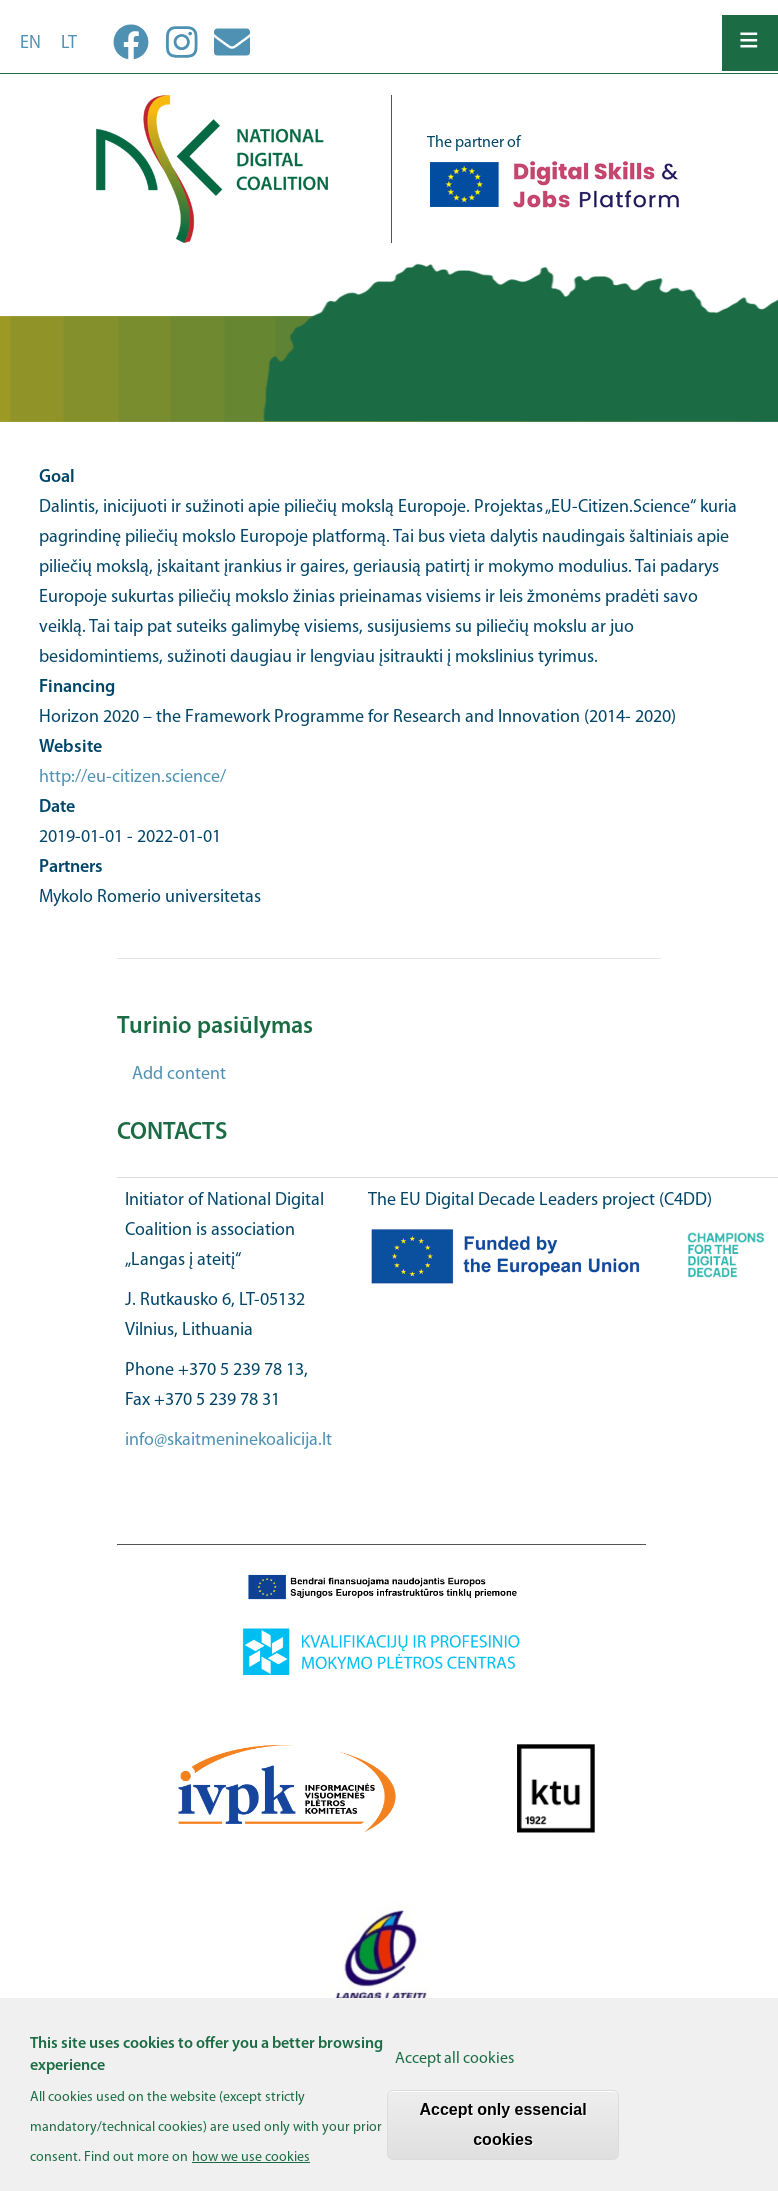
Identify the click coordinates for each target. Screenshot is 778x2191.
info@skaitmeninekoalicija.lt (228, 1440)
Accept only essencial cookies (502, 2136)
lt (69, 43)
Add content (179, 1074)
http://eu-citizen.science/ (132, 777)
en (30, 43)
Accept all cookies (454, 2071)
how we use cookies (251, 2170)
